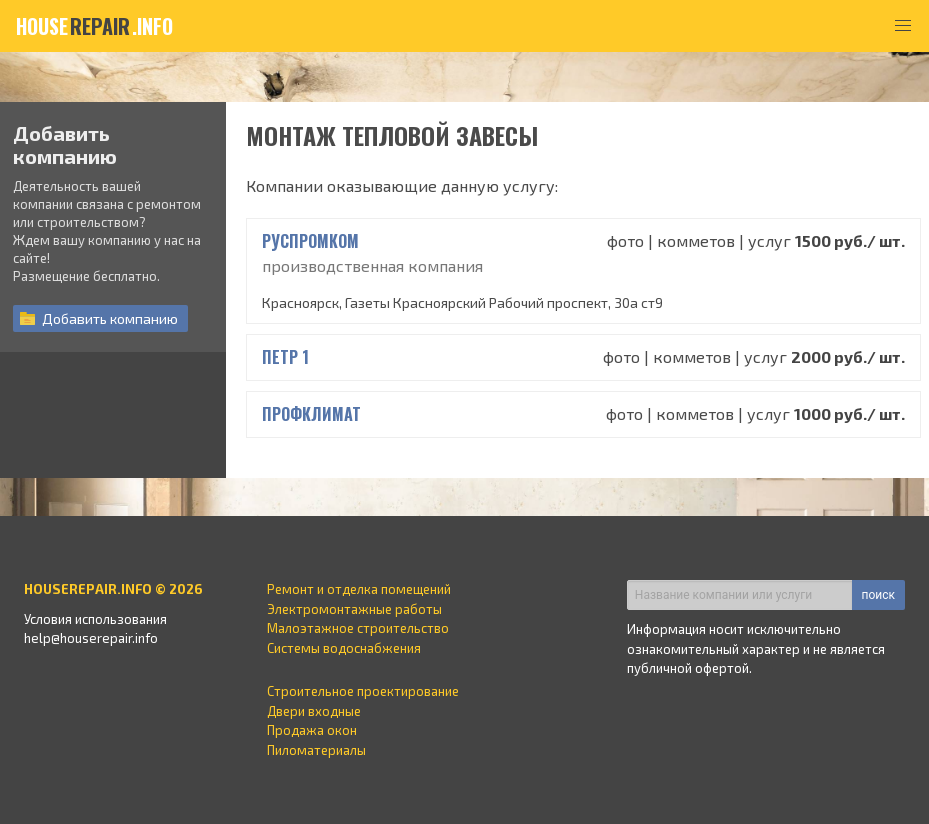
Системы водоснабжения (344, 648)
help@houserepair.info (91, 638)
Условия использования (95, 619)
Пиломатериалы (316, 750)
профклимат (311, 414)
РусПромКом (310, 241)
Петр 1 (285, 357)
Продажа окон (312, 730)
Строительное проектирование (363, 691)
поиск (878, 595)
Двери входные (314, 711)
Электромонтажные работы (354, 609)
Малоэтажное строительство (358, 628)
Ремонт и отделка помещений (359, 589)
